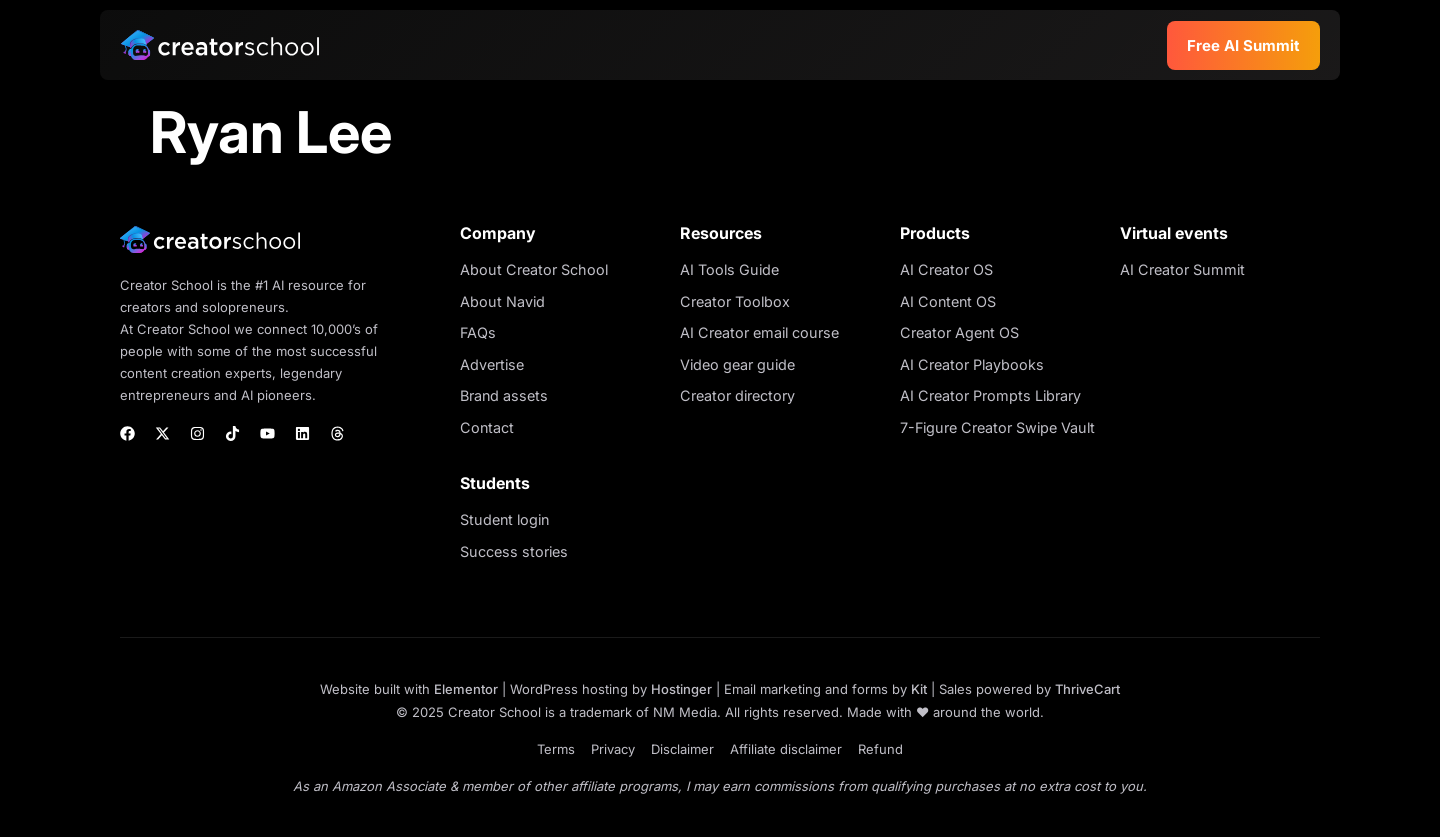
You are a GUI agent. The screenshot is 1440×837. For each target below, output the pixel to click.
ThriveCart (1087, 689)
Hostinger (681, 689)
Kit (919, 689)
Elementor (466, 689)
